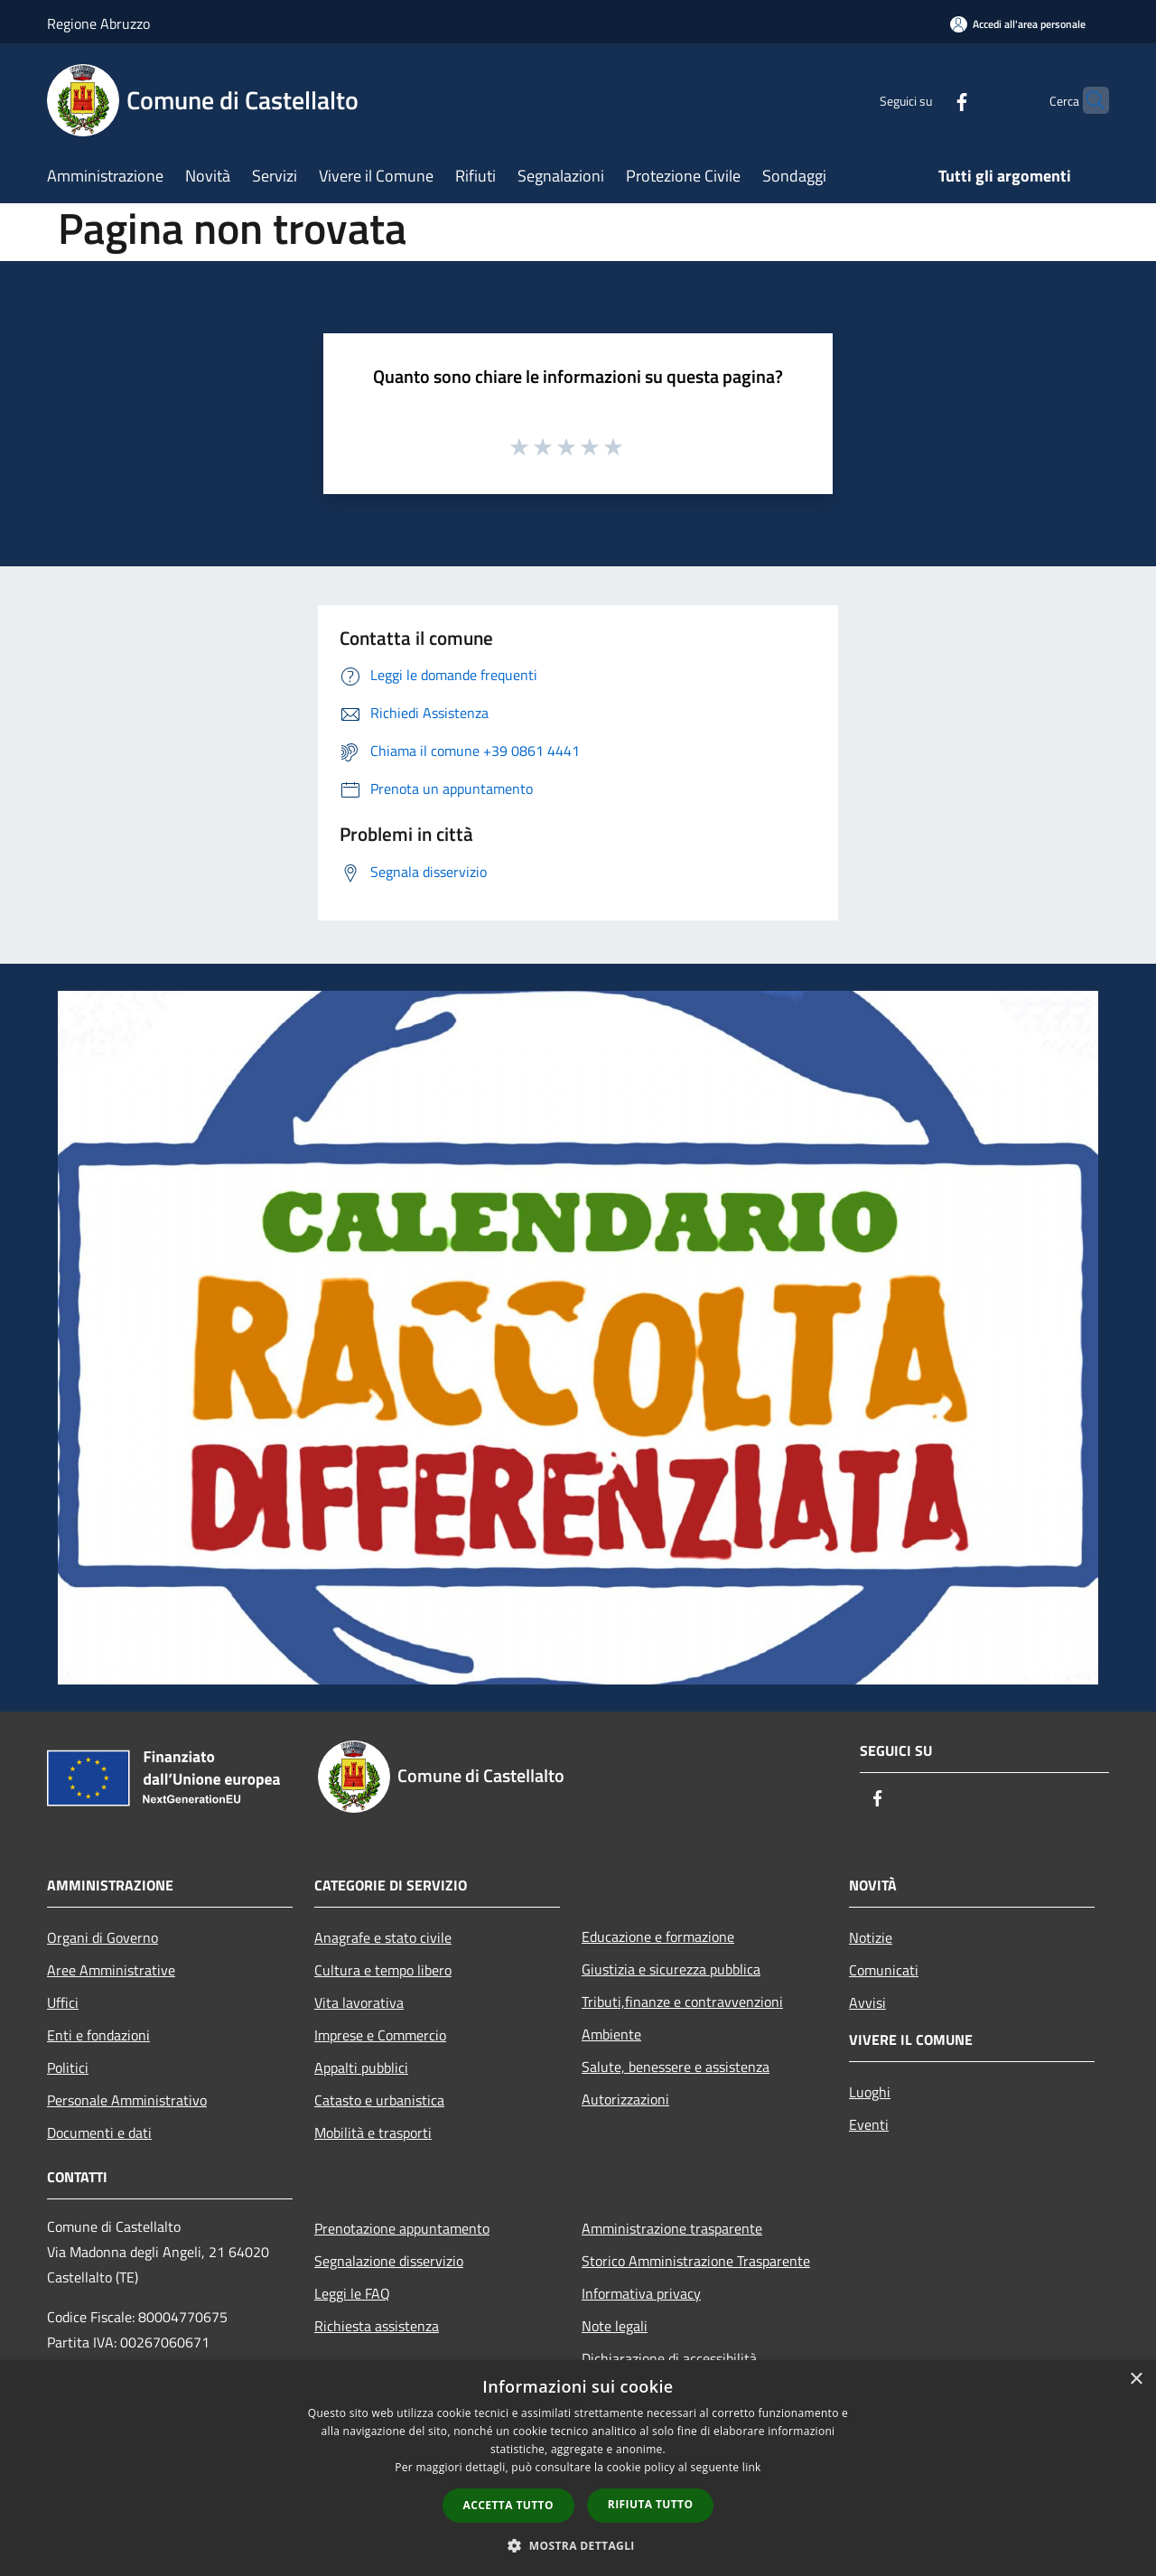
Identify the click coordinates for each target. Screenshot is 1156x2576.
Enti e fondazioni (98, 2035)
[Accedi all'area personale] (1018, 24)
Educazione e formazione (658, 1936)
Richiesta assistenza (376, 2326)
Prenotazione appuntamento (401, 2228)
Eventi (869, 2124)
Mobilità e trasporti (373, 2132)
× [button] (1135, 2379)
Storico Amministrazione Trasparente (696, 2261)
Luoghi (869, 2092)
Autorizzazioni (625, 2099)
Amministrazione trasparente (672, 2228)
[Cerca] (1087, 100)
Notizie (870, 1937)
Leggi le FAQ (352, 2293)
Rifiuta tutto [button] (651, 2504)
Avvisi (867, 2002)
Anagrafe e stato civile (383, 1937)
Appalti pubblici (361, 2067)
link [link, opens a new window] (751, 2467)
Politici (68, 2067)
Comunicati (883, 1970)
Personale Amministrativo (127, 2100)
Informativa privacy (641, 2293)
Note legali (615, 2326)
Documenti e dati (99, 2132)
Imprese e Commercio (380, 2035)
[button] (578, 2545)
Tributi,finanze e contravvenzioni (682, 2001)
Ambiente (611, 2034)
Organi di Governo (102, 1937)
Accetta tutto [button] (508, 2505)
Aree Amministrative (111, 1970)
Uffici (63, 2002)
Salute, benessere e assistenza (675, 2066)
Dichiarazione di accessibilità (669, 2358)
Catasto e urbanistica (379, 2100)
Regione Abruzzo (98, 23)
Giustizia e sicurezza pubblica (671, 1969)
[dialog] (578, 2468)
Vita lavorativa (359, 2002)
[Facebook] (927, 100)
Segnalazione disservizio (388, 2261)
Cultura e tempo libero (383, 1970)
